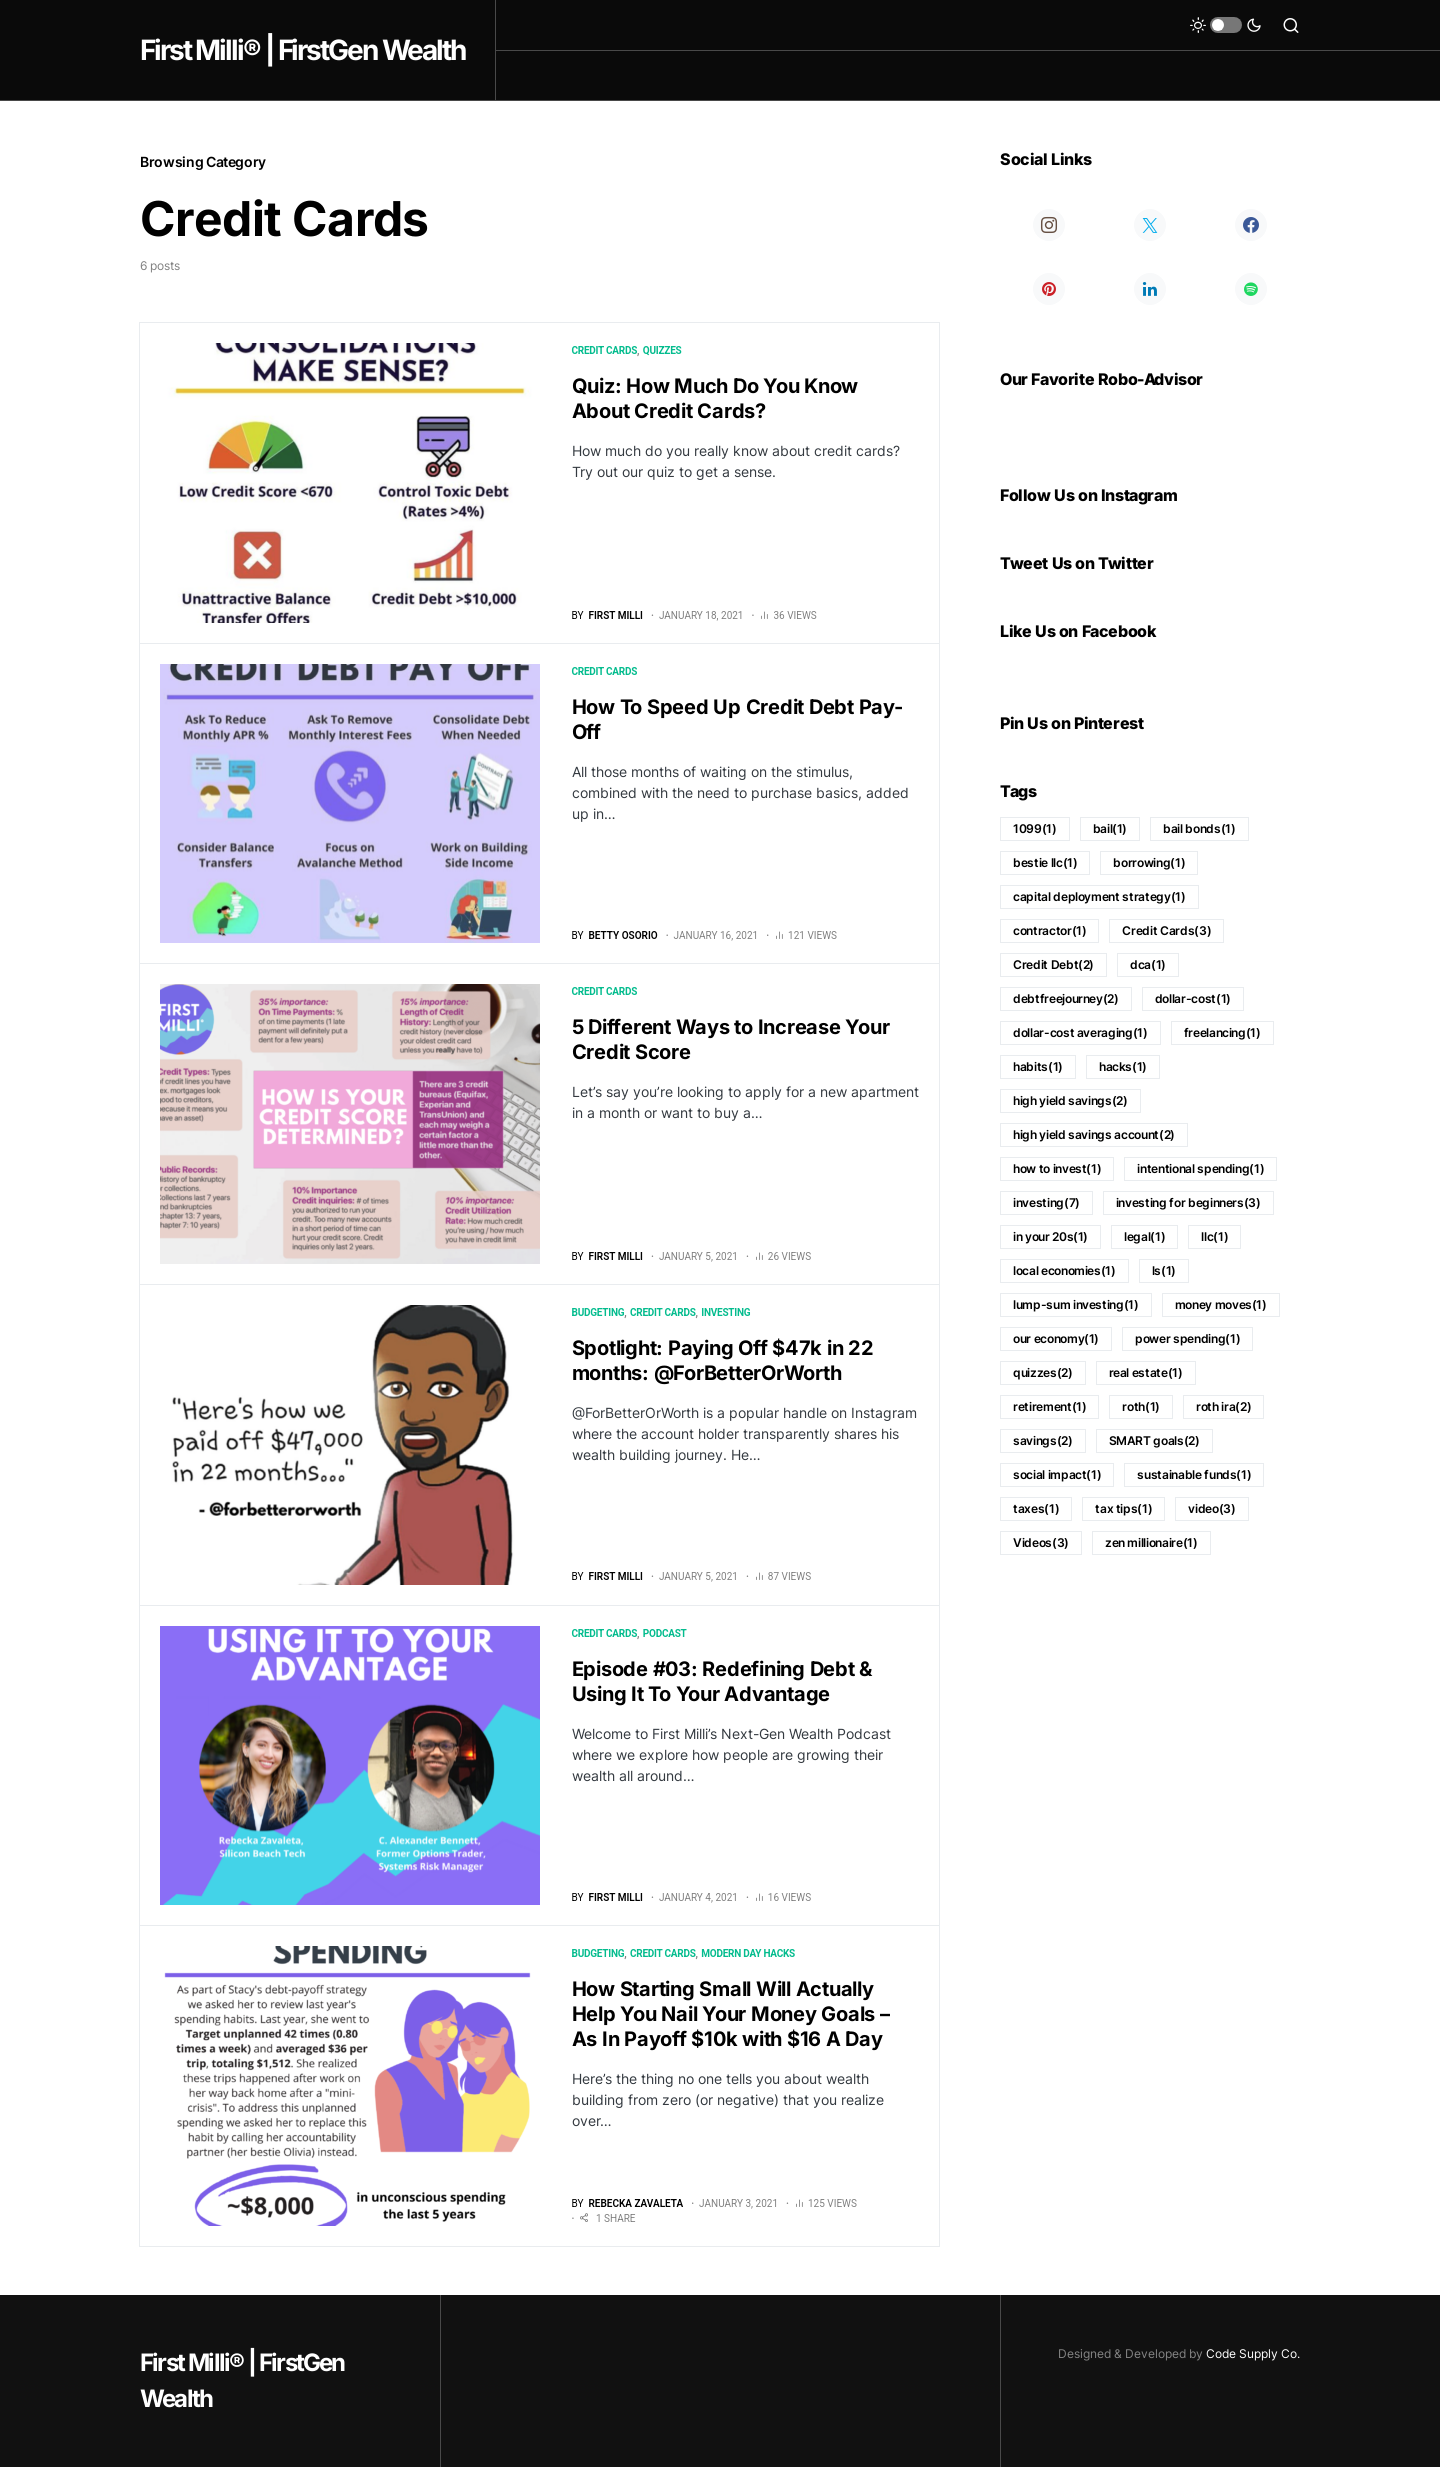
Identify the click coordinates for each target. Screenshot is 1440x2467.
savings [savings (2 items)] (1043, 1440)
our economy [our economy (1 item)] (1056, 1338)
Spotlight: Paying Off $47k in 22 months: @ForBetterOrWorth (723, 1360)
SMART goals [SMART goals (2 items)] (1154, 1440)
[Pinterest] (1048, 289)
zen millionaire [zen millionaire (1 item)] (1151, 1542)
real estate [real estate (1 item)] (1146, 1372)
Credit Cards (605, 350)
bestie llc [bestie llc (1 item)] (1045, 862)
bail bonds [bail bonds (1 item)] (1199, 828)
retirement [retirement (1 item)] (1049, 1406)
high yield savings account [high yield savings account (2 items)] (1094, 1134)
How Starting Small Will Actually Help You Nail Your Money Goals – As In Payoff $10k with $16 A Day (731, 2014)
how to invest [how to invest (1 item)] (1057, 1168)
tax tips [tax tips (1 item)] (1123, 1508)
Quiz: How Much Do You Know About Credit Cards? (715, 398)
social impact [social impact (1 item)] (1057, 1474)
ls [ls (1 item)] (1164, 1270)
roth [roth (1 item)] (1141, 1406)
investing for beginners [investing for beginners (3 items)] (1188, 1202)
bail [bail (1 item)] (1110, 828)
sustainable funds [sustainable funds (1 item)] (1194, 1474)
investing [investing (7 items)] (1046, 1202)
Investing (725, 1312)
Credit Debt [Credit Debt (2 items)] (1053, 964)
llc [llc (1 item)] (1214, 1236)
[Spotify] (1251, 289)
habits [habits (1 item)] (1038, 1066)
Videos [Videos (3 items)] (1041, 1542)
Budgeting (598, 1312)
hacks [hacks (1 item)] (1123, 1066)
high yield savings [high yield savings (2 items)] (1070, 1100)
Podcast (665, 1633)
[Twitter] (1149, 225)
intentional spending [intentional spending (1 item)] (1200, 1168)
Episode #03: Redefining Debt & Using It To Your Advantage (722, 1681)
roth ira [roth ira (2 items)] (1223, 1406)
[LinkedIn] (1149, 289)
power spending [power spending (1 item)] (1187, 1338)
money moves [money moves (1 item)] (1221, 1304)
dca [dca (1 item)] (1148, 964)
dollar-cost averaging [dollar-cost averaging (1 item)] (1080, 1032)
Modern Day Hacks (748, 1953)
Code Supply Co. (1253, 2353)
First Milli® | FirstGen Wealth (302, 50)
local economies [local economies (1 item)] (1064, 1270)
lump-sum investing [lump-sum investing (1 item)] (1076, 1304)
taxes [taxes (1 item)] (1036, 1508)
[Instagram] (1048, 225)
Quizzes (662, 350)
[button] (1226, 25)
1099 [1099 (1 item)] (1035, 828)
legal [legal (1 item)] (1144, 1236)
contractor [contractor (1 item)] (1049, 930)
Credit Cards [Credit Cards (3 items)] (1166, 930)
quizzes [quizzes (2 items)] (1043, 1372)
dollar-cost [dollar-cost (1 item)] (1193, 998)
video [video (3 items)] (1211, 1508)
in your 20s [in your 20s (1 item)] (1050, 1236)
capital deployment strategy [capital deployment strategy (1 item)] (1099, 896)
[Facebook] (1251, 225)
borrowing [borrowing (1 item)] (1149, 862)
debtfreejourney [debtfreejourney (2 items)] (1066, 998)
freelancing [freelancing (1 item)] (1222, 1032)
